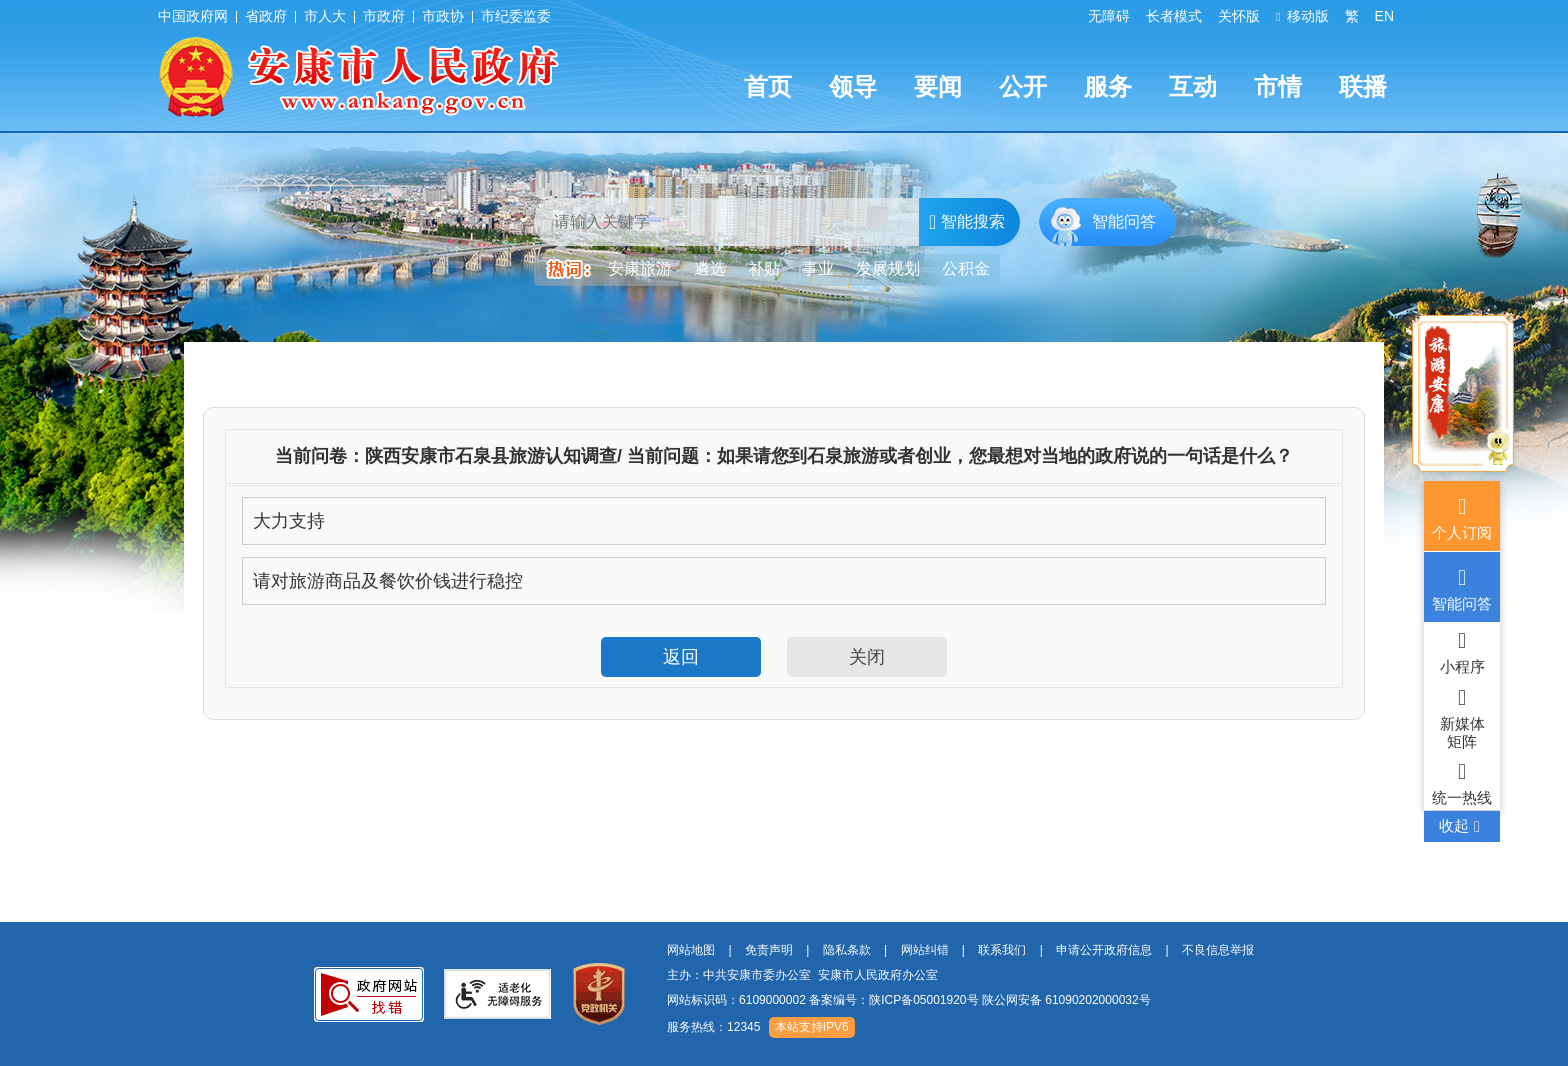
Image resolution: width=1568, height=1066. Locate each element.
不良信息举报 (1218, 950)
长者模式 (1174, 16)
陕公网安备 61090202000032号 (1066, 1000)
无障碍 (1109, 16)
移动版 (1302, 16)
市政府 (384, 16)
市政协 (443, 16)
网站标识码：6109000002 (909, 1000)
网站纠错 (925, 950)
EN (1384, 16)
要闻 (938, 86)
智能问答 (1124, 221)
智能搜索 (967, 222)
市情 (1278, 86)
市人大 (325, 16)
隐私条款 (847, 950)
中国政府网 (193, 16)
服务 (1108, 86)
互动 (1193, 86)
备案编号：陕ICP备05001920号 (893, 1000)
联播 (1363, 86)
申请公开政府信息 (1104, 950)
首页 (768, 86)
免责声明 (769, 950)
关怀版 (1239, 16)
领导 (853, 86)
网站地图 (691, 950)
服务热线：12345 (713, 1027)
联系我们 (1002, 950)
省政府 (266, 16)
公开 (1023, 86)
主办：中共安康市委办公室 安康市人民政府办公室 (802, 975)
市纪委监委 (516, 16)
